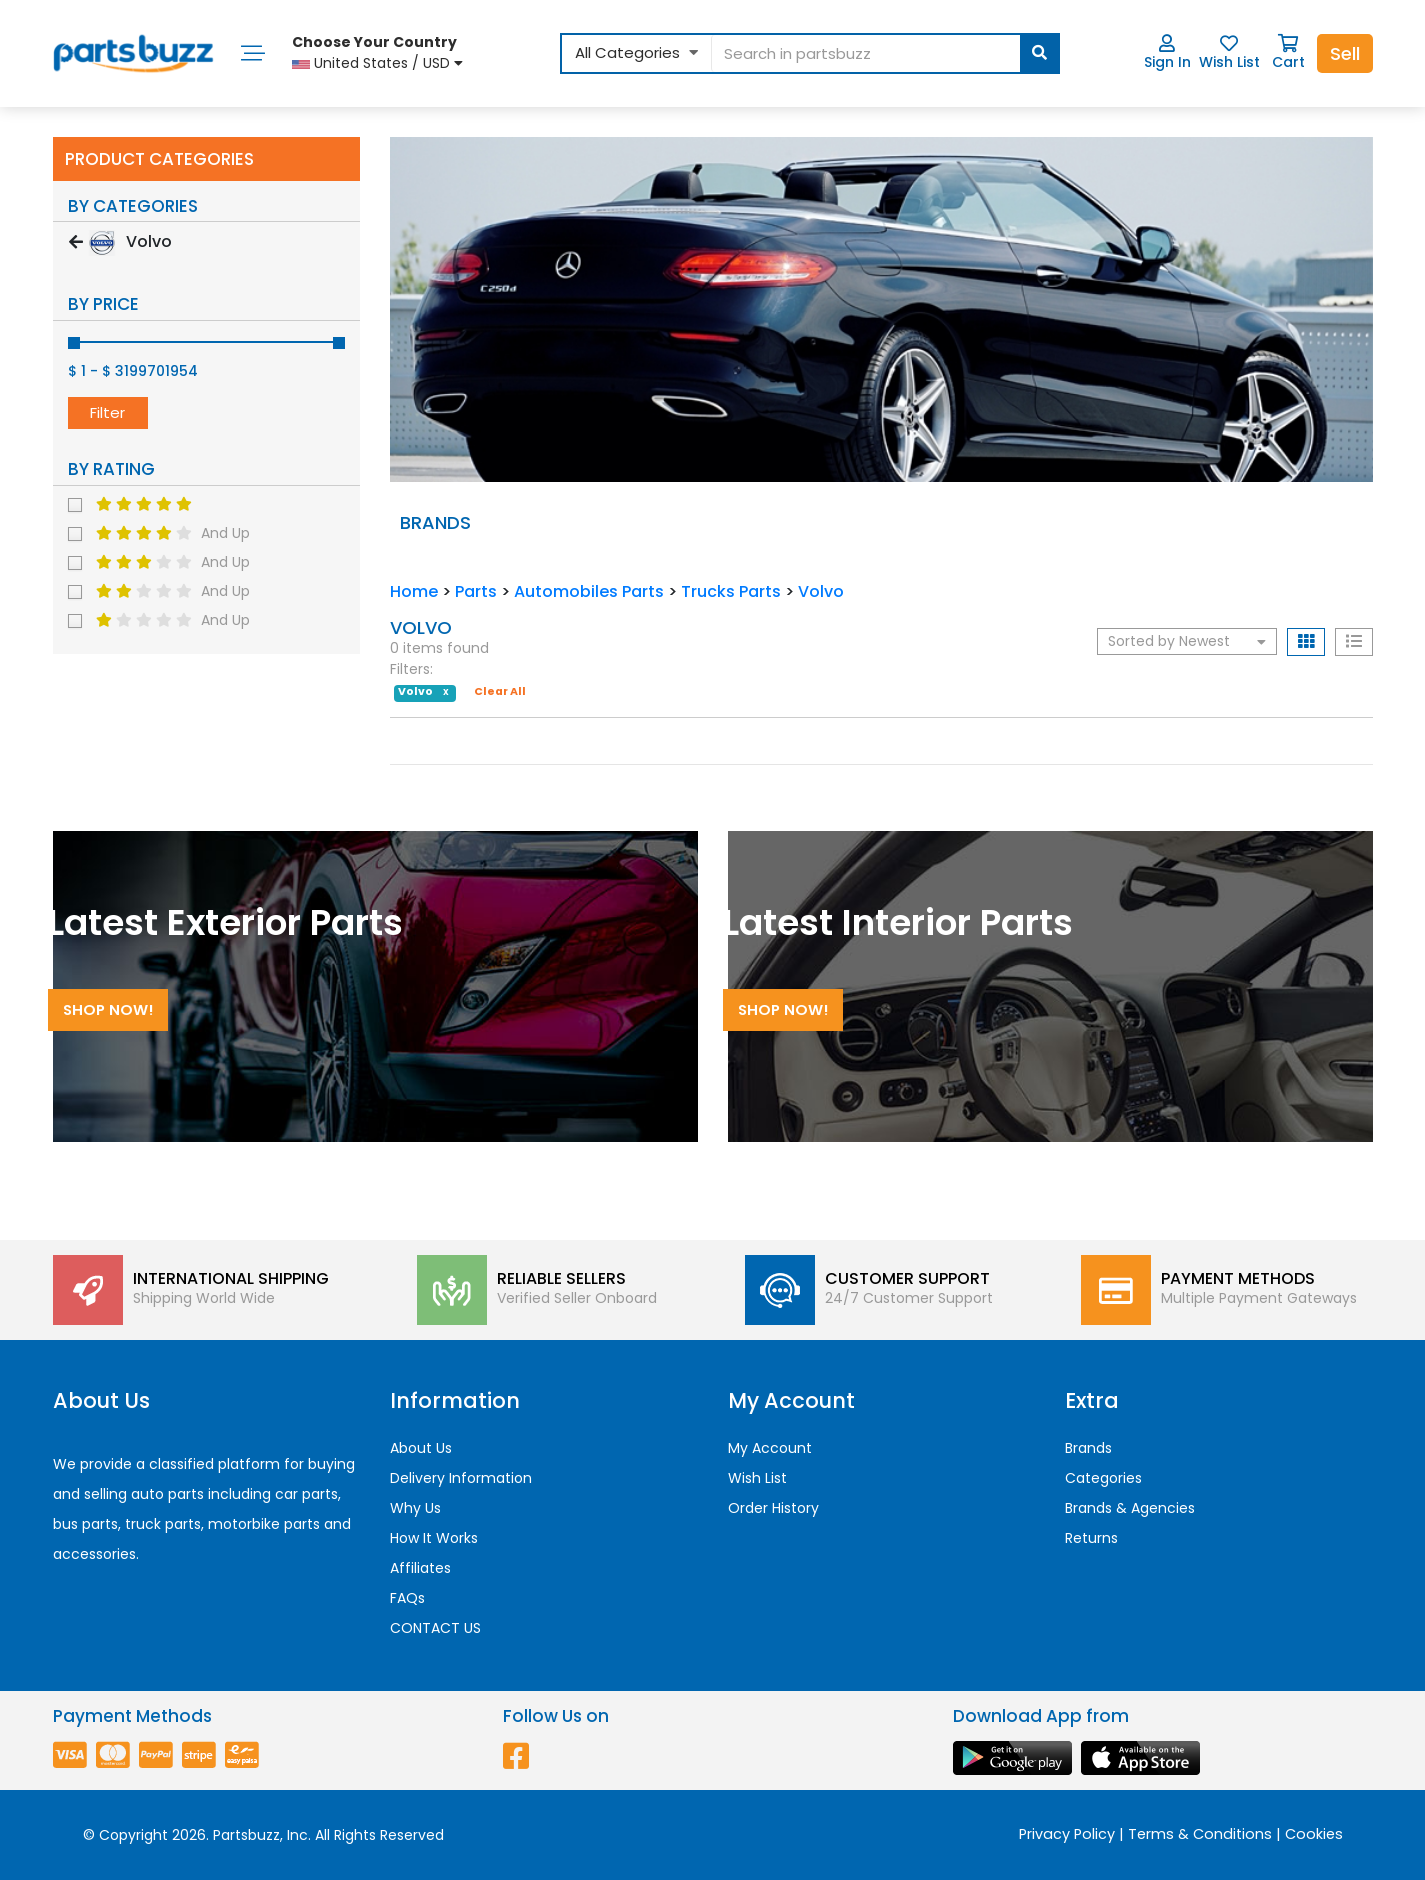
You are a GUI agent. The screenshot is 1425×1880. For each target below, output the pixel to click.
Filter (107, 412)
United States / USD (377, 53)
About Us (421, 1448)
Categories (1103, 1478)
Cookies (1314, 1834)
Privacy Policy (1067, 1834)
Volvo (821, 591)
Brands (1088, 1448)
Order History (773, 1508)
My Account (770, 1448)
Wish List (1229, 53)
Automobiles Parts (589, 591)
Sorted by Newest (1187, 641)
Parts (476, 591)
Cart (1288, 53)
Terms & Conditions (1200, 1834)
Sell (1345, 53)
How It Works (434, 1538)
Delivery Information (461, 1478)
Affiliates (420, 1568)
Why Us (415, 1508)
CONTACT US (435, 1628)
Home (414, 591)
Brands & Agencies (1130, 1508)
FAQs (407, 1598)
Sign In (1167, 53)
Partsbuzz (246, 1835)
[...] (884, 53)
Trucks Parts (731, 591)
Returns (1091, 1538)
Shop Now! (107, 1009)
